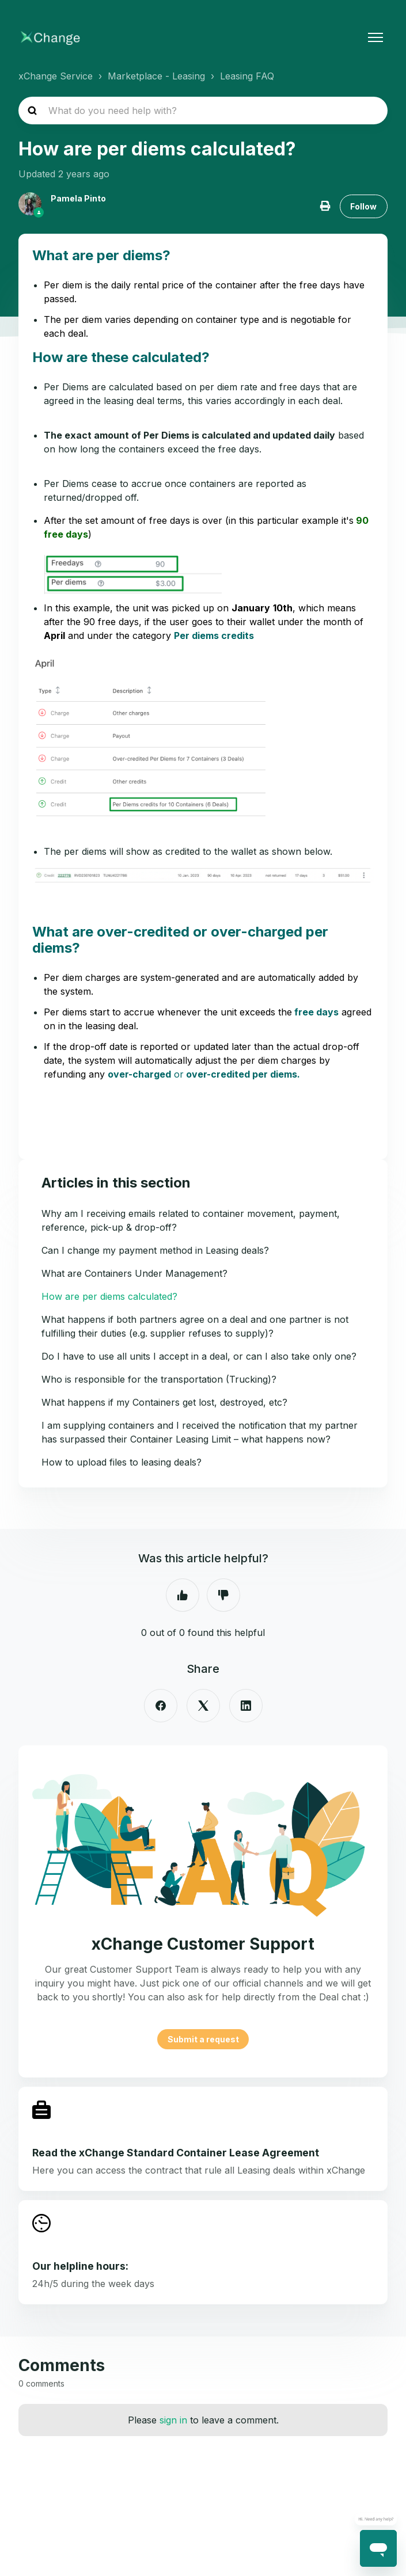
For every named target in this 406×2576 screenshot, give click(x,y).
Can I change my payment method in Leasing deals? (155, 1250)
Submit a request (203, 2039)
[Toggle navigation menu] (375, 37)
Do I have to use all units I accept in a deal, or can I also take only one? (198, 1356)
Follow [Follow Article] (363, 206)
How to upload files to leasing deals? (121, 1462)
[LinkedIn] (246, 1706)
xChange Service (55, 76)
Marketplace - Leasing (156, 76)
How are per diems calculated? (109, 1296)
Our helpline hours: (80, 2266)
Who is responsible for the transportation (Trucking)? (158, 1379)
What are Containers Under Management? (134, 1273)
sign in (173, 2420)
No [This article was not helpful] (223, 1595)
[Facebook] (161, 1706)
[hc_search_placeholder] (203, 110)
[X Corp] (203, 1706)
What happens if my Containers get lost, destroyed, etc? (164, 1402)
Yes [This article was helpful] (182, 1595)
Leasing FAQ (247, 76)
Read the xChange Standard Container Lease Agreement (175, 2153)
